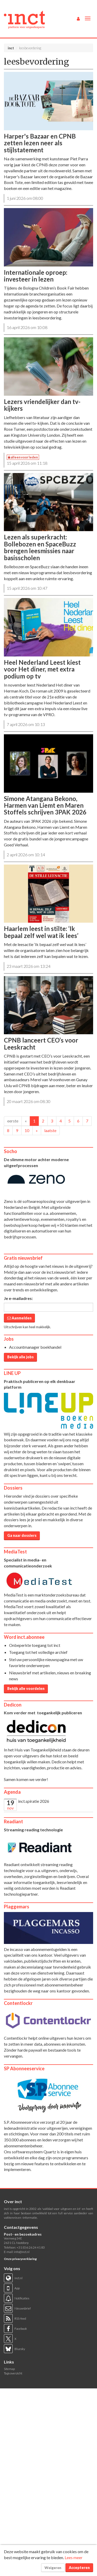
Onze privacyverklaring (20, 2259)
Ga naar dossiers (21, 1535)
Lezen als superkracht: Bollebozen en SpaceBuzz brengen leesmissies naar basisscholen (40, 547)
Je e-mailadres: (18, 1298)
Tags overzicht (13, 2373)
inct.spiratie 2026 (33, 1801)
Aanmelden (19, 1318)
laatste (50, 1130)
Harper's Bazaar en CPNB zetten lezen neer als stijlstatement (40, 143)
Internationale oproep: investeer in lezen (35, 276)
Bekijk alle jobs (20, 1357)
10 (27, 1130)
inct (11, 48)
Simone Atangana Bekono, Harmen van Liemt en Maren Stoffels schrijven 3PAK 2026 (45, 805)
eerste (12, 1120)
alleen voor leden (23, 457)
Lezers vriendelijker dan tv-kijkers (42, 405)
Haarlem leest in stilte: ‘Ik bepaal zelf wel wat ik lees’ (41, 932)
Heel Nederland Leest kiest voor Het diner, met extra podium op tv (42, 669)
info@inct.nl (21, 2252)
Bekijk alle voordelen (25, 1688)
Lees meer (74, 2557)
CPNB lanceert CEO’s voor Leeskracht (41, 1043)
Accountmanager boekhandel (35, 1347)
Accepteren (79, 2567)
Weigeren (52, 2567)
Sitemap (9, 2369)
